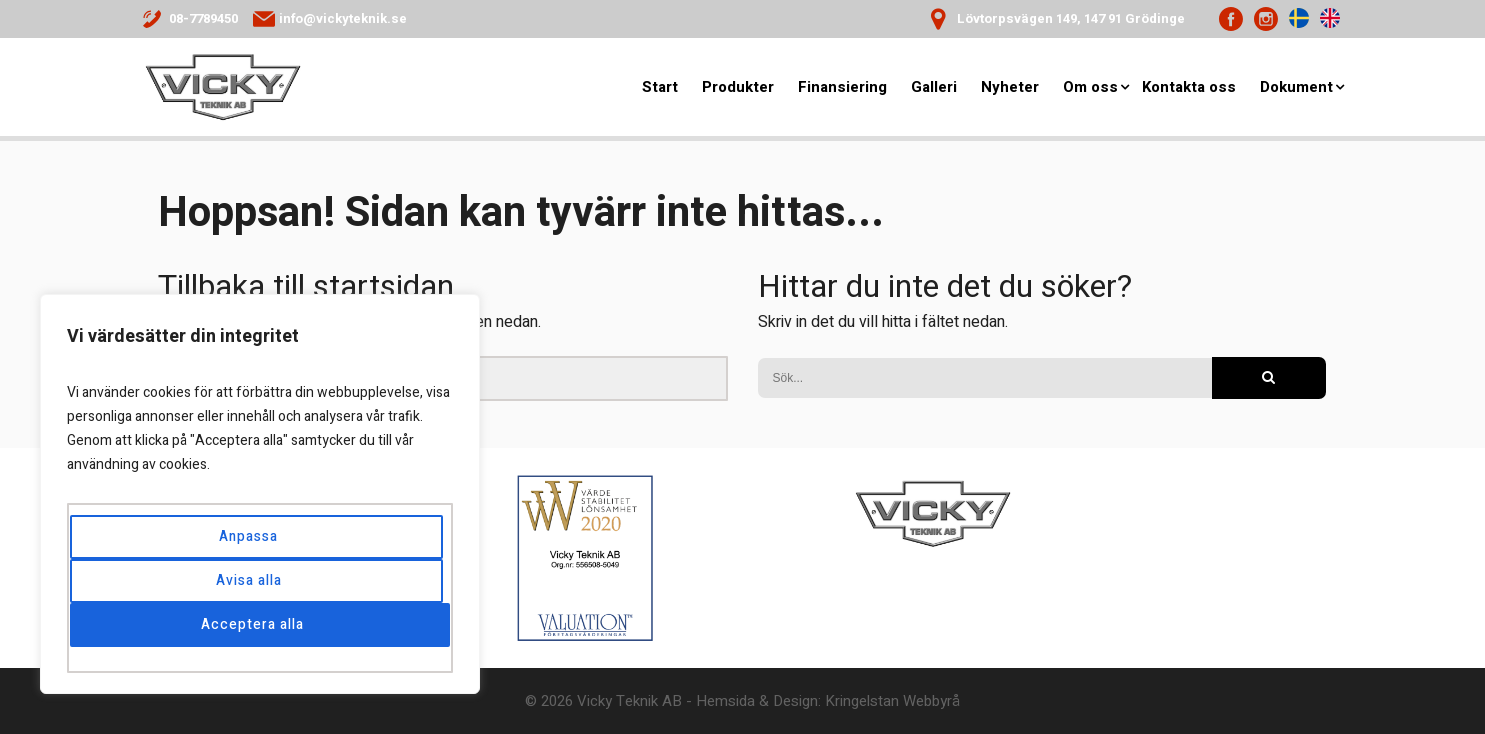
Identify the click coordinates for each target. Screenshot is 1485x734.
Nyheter (1010, 88)
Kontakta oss (1189, 88)
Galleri (934, 88)
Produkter (738, 88)
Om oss (1090, 88)
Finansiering (842, 88)
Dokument (1296, 88)
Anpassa (248, 536)
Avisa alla (248, 580)
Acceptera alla (253, 624)
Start (660, 88)
